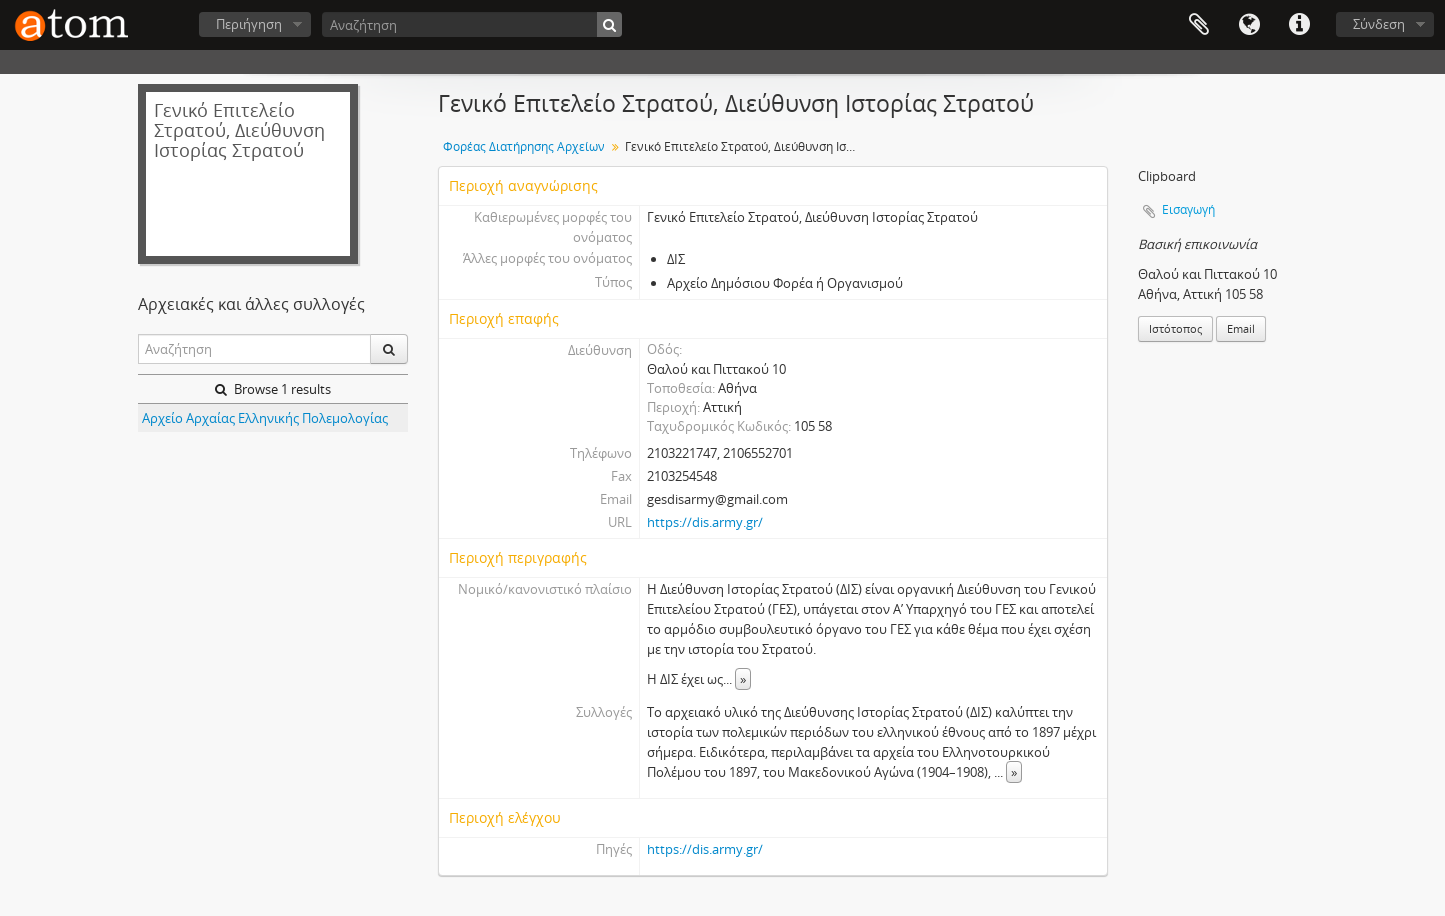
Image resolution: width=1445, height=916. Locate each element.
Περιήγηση (249, 24)
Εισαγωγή (1188, 209)
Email (1241, 328)
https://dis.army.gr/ (705, 522)
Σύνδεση (1379, 24)
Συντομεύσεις (1299, 25)
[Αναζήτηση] (472, 24)
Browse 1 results (273, 389)
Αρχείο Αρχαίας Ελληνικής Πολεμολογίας (265, 418)
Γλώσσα (1249, 25)
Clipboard (1199, 25)
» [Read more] (743, 679)
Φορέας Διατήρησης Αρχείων (524, 146)
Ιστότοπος (1175, 328)
